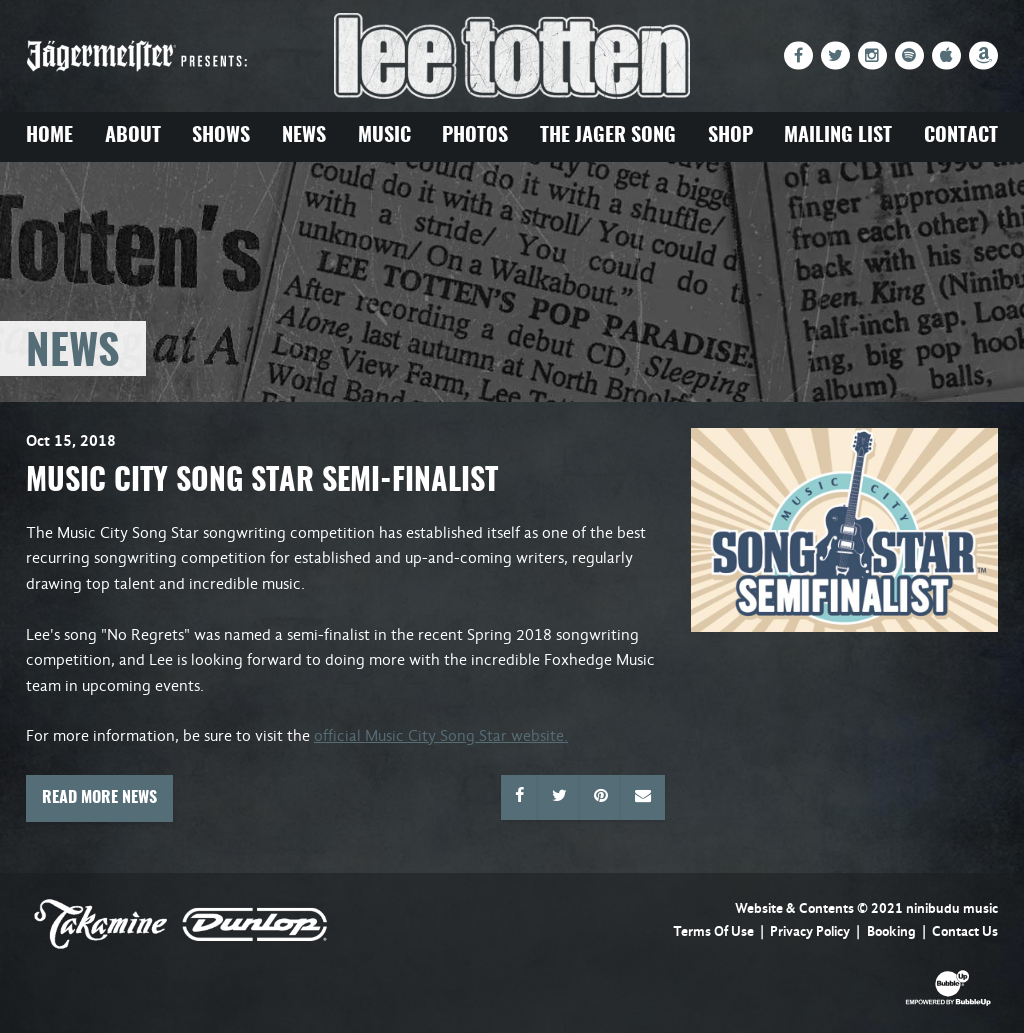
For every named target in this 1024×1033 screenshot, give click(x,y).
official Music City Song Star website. (441, 736)
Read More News (99, 798)
